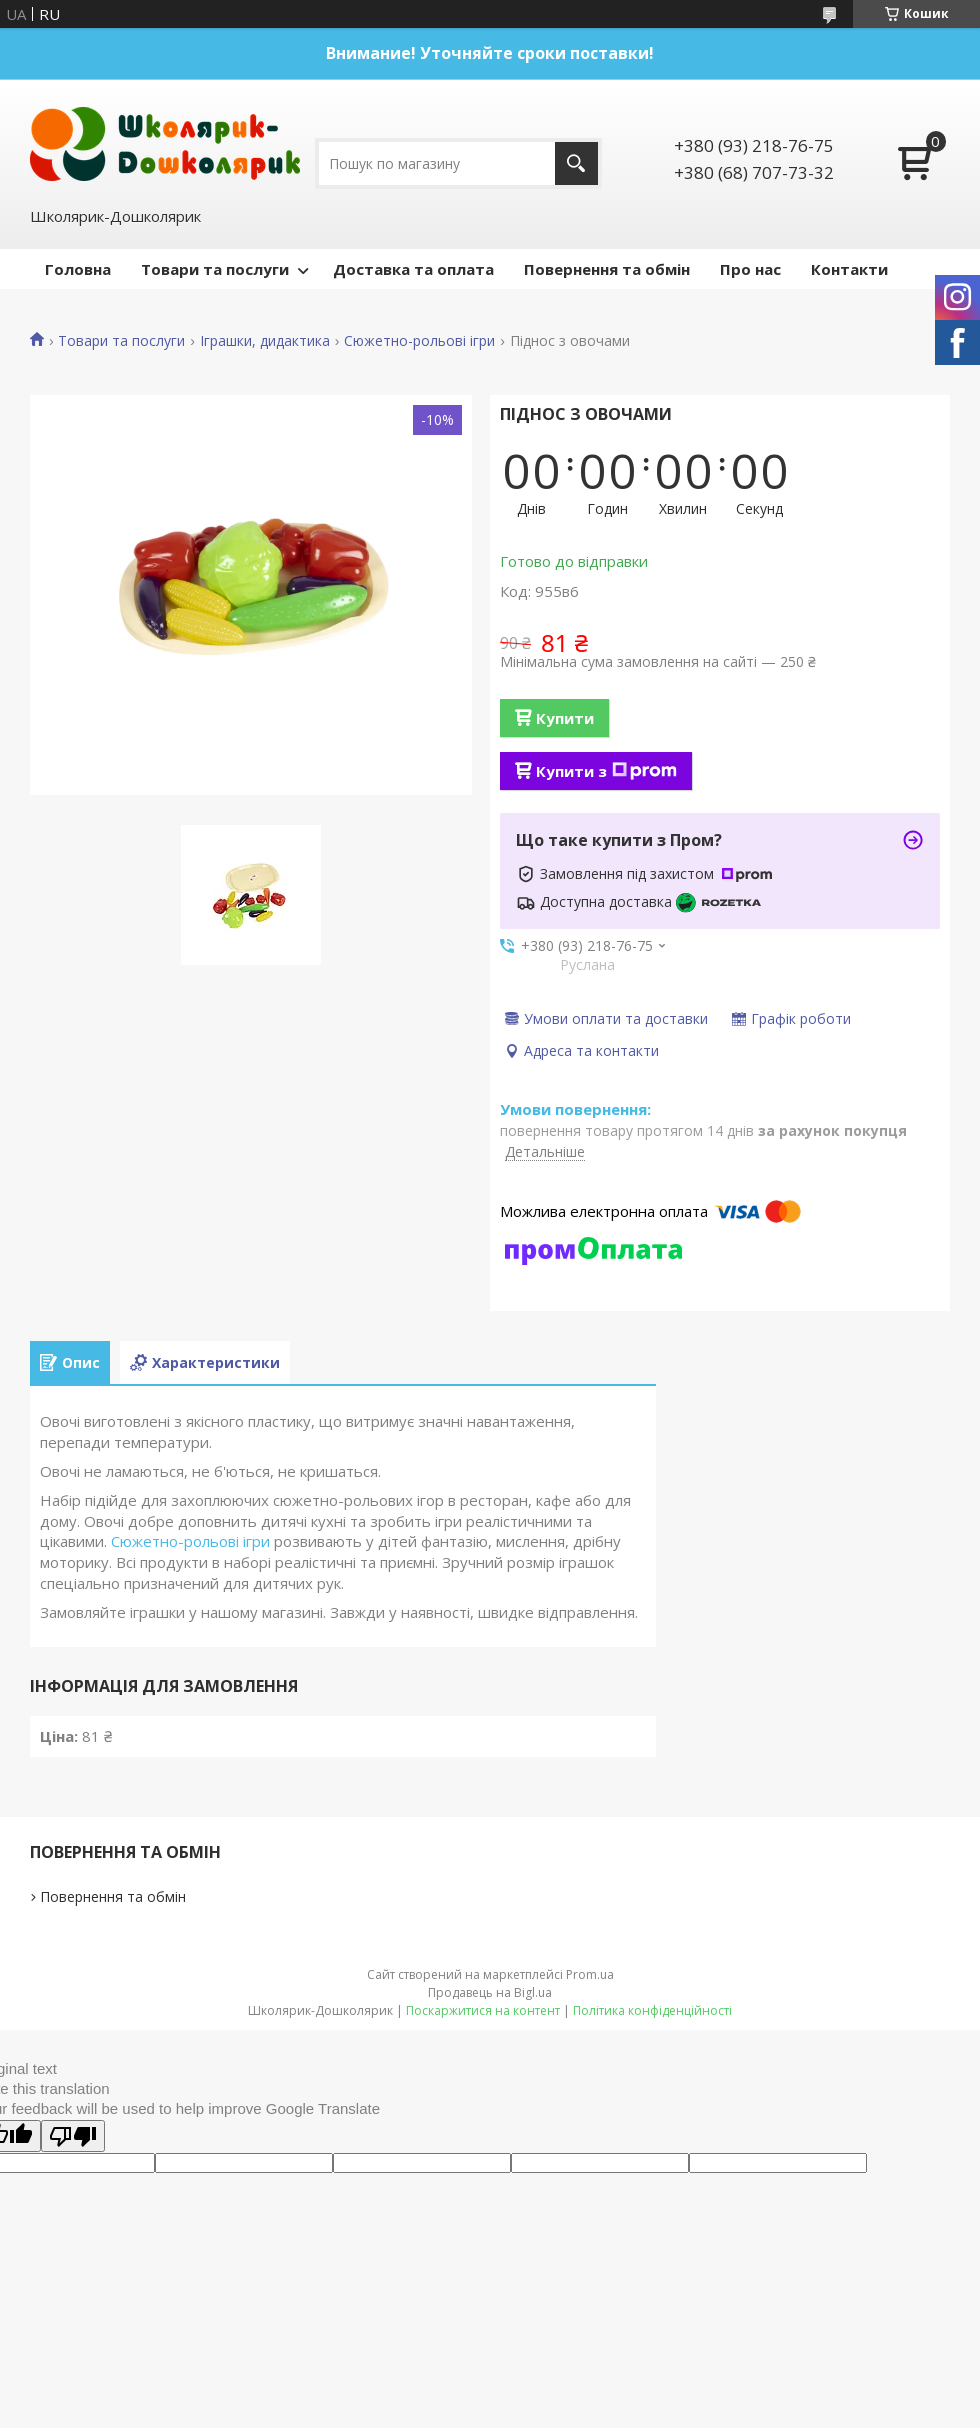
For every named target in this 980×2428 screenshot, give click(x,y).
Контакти (849, 269)
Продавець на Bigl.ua (490, 1992)
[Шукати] (576, 163)
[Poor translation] (73, 2136)
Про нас (750, 269)
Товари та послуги (215, 269)
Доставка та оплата (413, 269)
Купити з (606, 771)
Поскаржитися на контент (483, 2010)
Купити (565, 718)
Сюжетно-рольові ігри (419, 341)
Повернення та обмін (607, 269)
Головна (78, 269)
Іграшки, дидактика (265, 341)
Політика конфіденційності (652, 2010)
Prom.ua (590, 1974)
